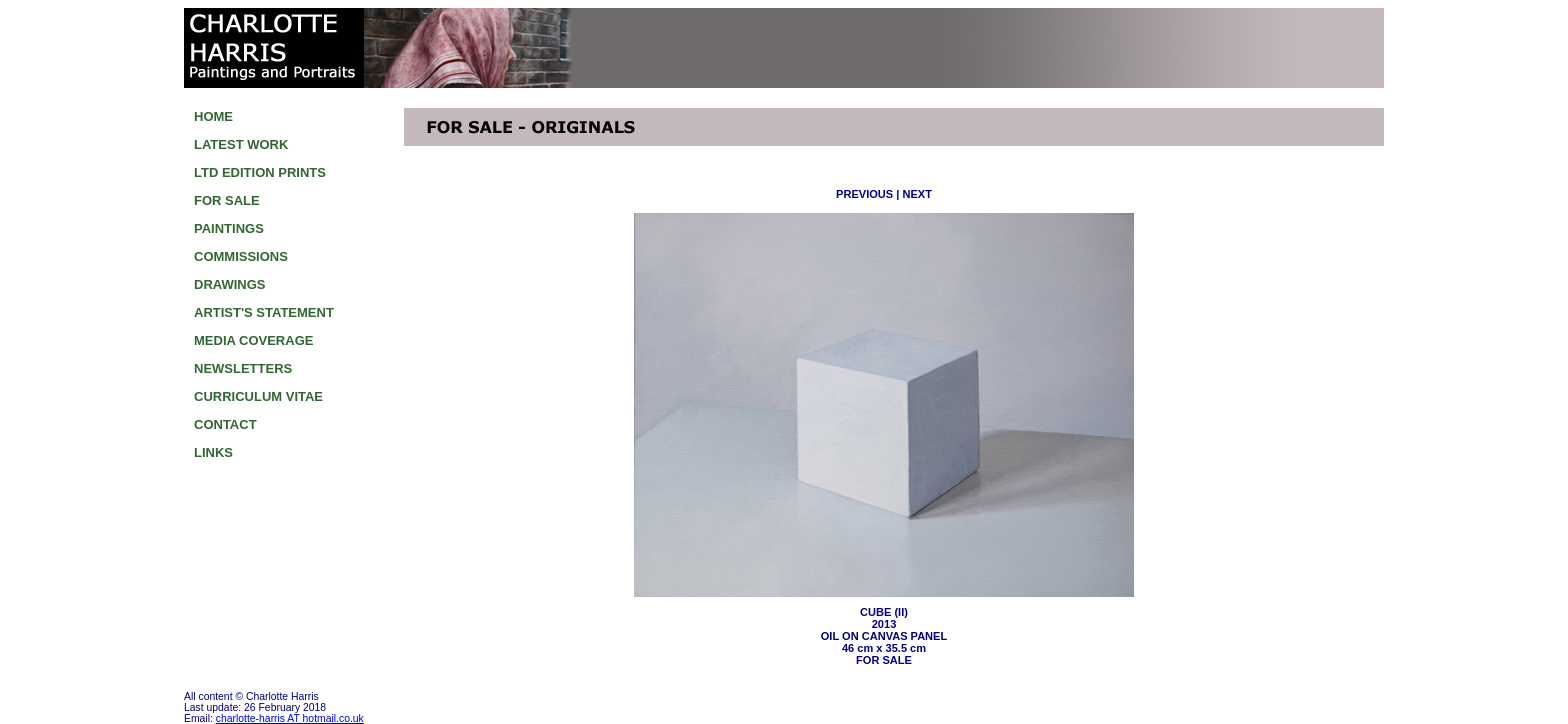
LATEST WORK (241, 144)
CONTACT (225, 424)
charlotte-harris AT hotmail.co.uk (290, 718)
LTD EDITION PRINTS (260, 172)
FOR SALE (227, 200)
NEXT (916, 194)
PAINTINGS (229, 228)
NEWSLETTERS (243, 368)
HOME (213, 116)
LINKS (213, 452)
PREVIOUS (864, 194)
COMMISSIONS (241, 256)
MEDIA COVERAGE (253, 340)
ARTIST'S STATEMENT (264, 312)
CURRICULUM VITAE (258, 396)
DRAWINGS (230, 284)
